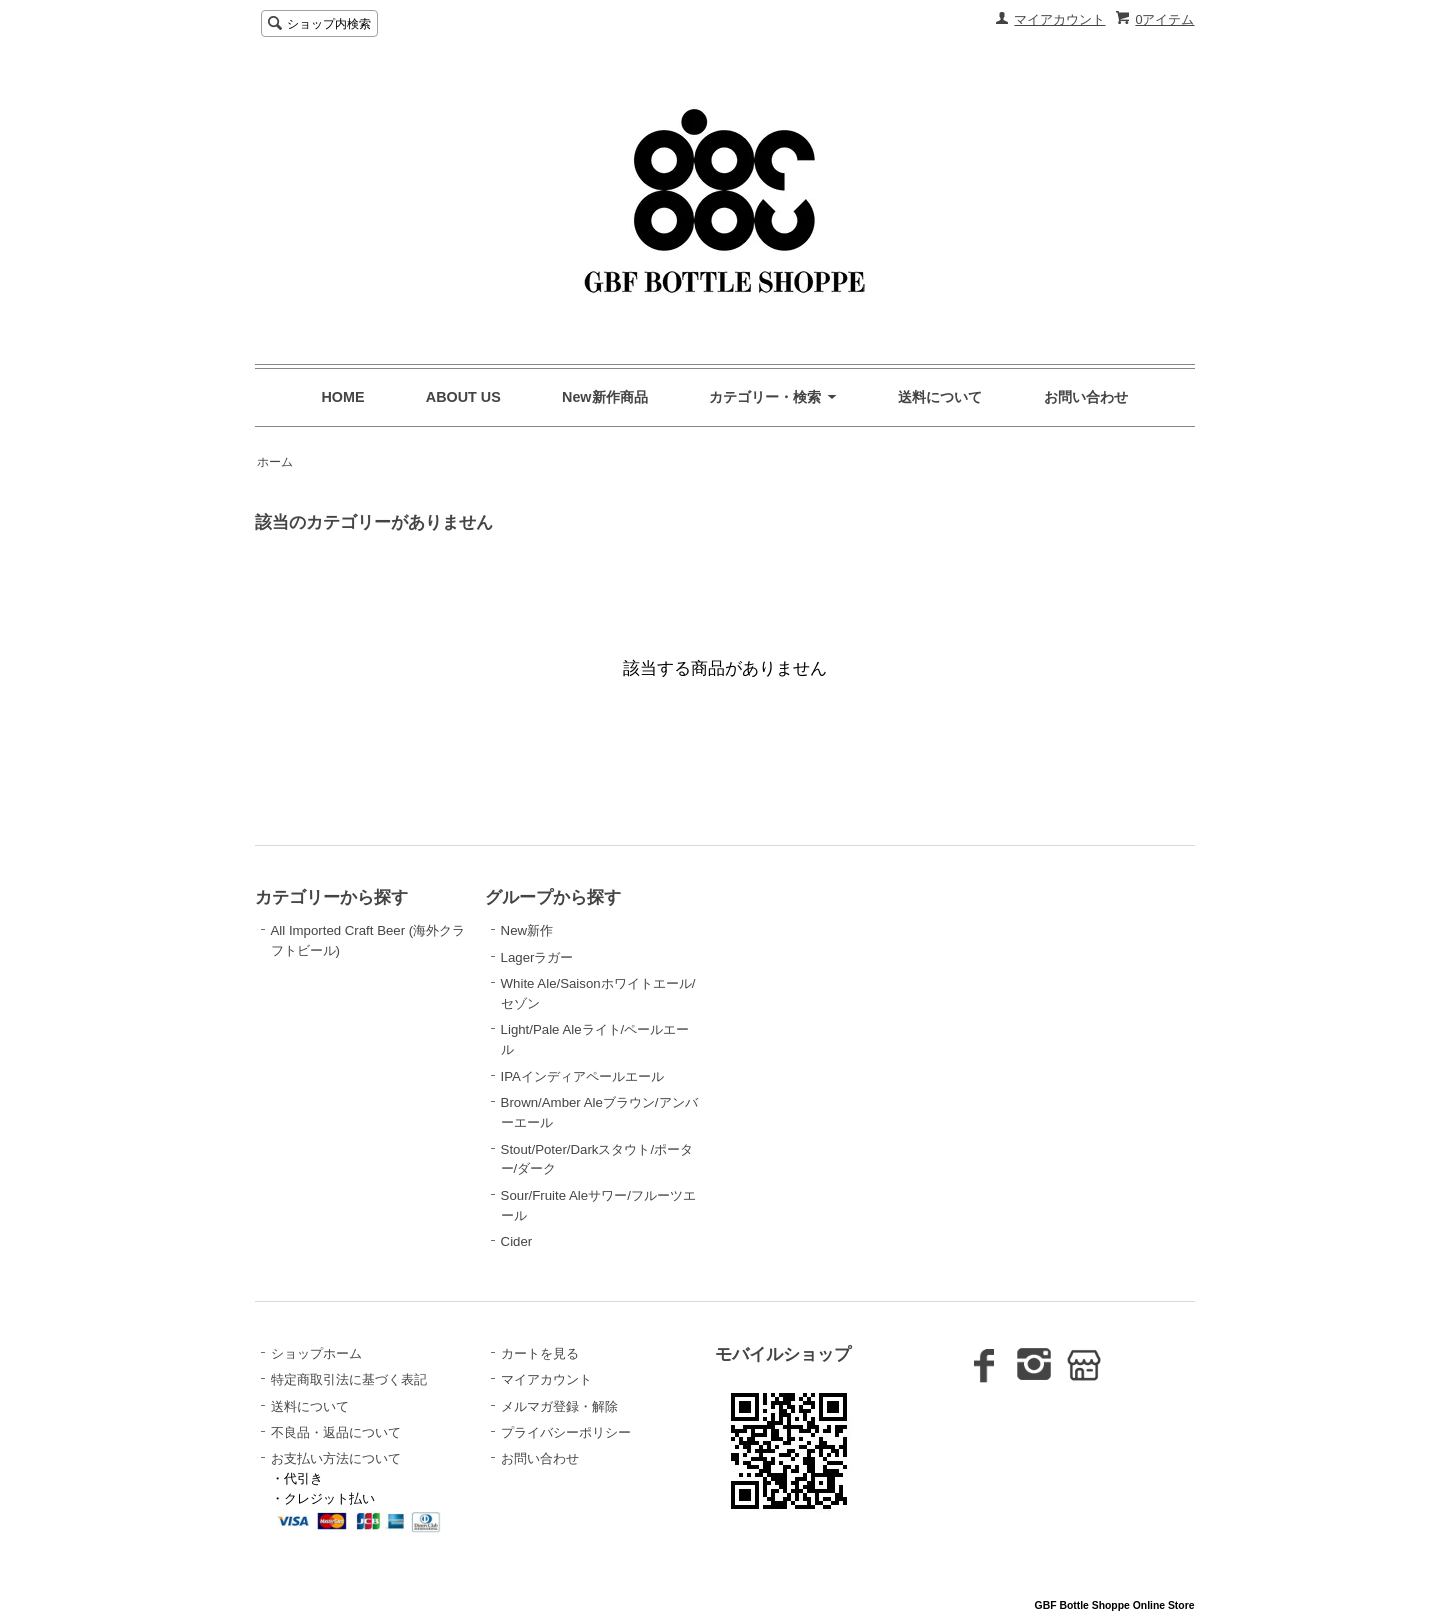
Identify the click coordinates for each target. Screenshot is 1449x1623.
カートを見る (540, 1353)
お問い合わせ (1086, 397)
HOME (343, 397)
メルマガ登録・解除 (559, 1406)
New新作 (527, 930)
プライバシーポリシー (566, 1432)
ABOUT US (463, 397)
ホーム (275, 461)
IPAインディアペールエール (582, 1076)
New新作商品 (605, 397)
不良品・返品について (336, 1432)
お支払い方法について (336, 1458)
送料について (940, 397)
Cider (517, 1241)
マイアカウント (1059, 19)
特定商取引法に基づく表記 (349, 1379)
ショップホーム (316, 1353)
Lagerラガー (537, 957)
